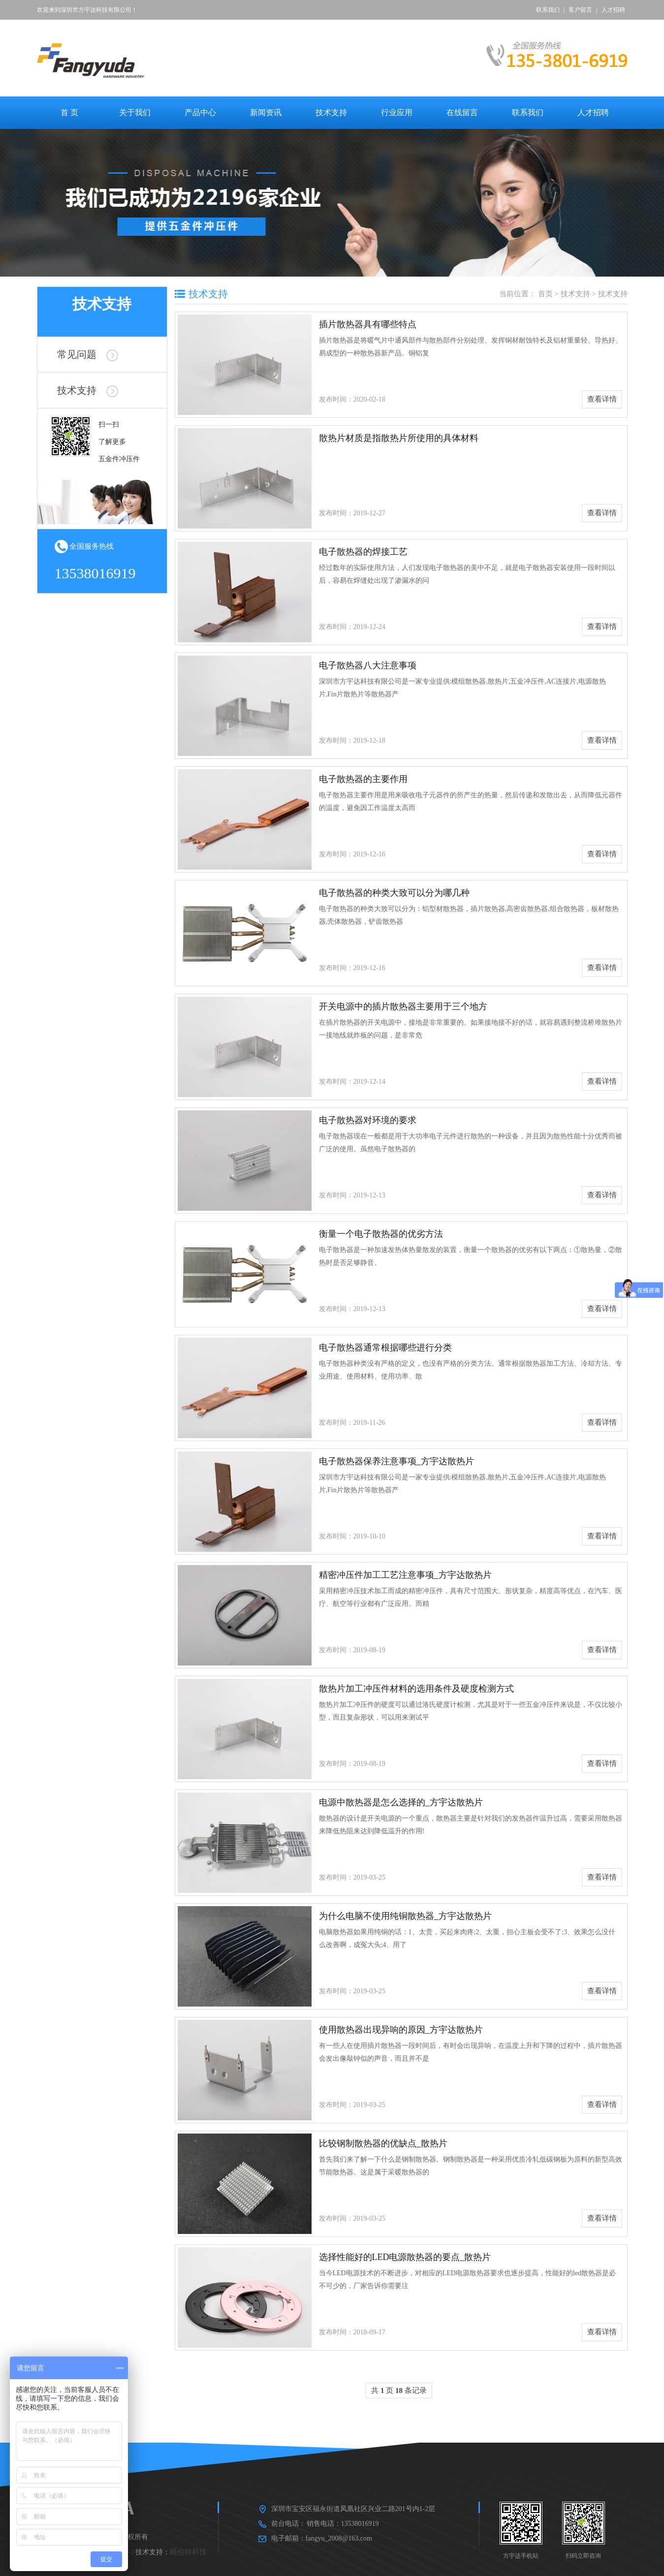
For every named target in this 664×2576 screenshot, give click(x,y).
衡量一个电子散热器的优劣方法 (381, 1234)
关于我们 (135, 112)
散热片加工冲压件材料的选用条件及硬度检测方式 (416, 1689)
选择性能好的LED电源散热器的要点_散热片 (405, 2257)
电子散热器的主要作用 (363, 779)
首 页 (69, 112)
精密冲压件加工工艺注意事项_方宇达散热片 (405, 1575)
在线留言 (462, 112)
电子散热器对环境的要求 (367, 1120)
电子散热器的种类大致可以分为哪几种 (394, 893)
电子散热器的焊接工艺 (363, 552)
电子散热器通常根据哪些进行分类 (385, 1347)
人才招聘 (613, 9)
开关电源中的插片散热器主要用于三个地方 (403, 1006)
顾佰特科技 (188, 2552)
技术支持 (331, 112)
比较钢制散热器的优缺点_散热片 (383, 2143)
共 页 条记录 (399, 2390)
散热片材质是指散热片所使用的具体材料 (398, 438)
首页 (545, 294)
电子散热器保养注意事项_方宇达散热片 (396, 1461)
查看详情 (602, 399)
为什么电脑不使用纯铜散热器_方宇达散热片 (405, 1916)
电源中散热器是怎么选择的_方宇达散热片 (401, 1802)
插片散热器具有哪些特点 (367, 324)
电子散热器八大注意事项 (367, 665)
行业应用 (396, 112)
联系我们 (548, 9)
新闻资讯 (266, 112)
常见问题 (87, 354)
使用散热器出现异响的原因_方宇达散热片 (401, 2030)
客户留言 (580, 9)
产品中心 (200, 112)
